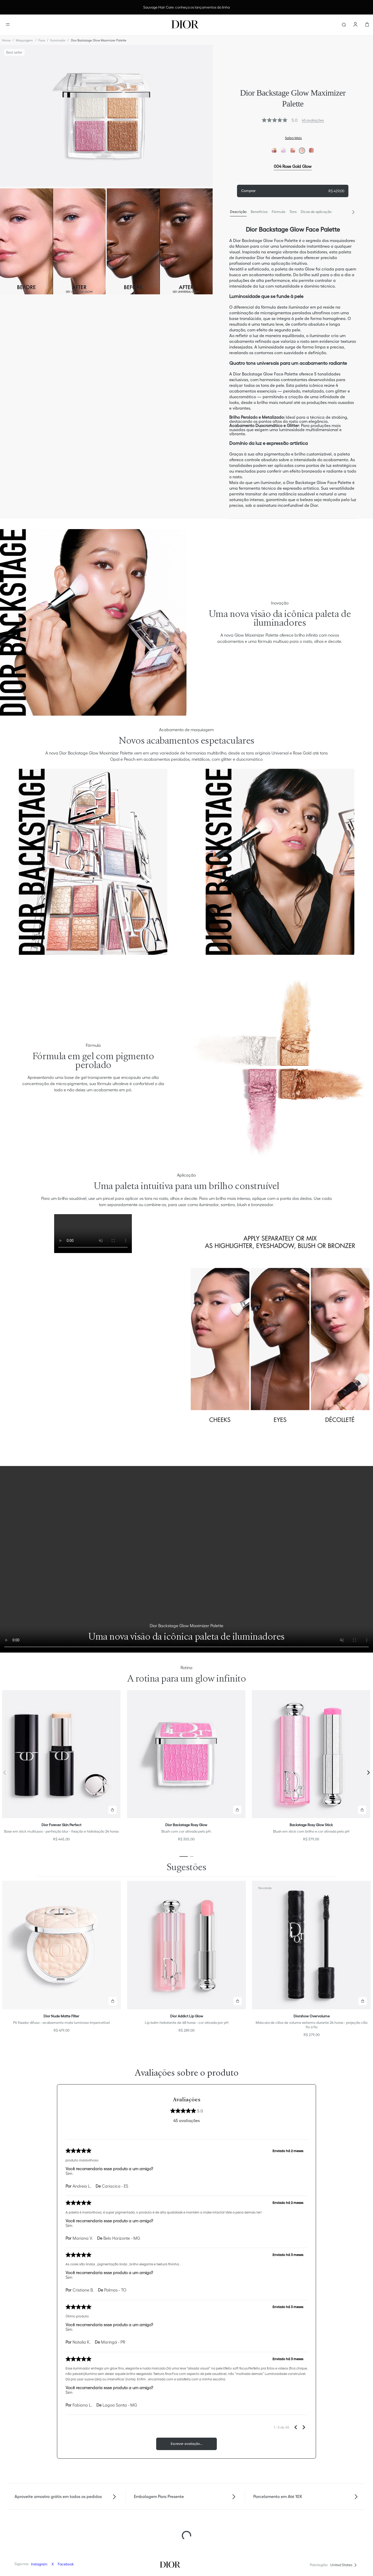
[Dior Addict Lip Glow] (186, 1960)
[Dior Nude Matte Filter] (61, 1960)
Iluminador (58, 40)
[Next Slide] (353, 212)
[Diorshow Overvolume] (311, 1960)
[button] (112, 1810)
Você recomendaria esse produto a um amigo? (109, 2168)
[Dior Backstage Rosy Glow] (186, 1767)
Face (41, 40)
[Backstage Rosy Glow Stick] (311, 1767)
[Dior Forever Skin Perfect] (61, 1767)
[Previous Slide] (4, 1772)
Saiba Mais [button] (293, 138)
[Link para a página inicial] (6, 40)
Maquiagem (24, 40)
